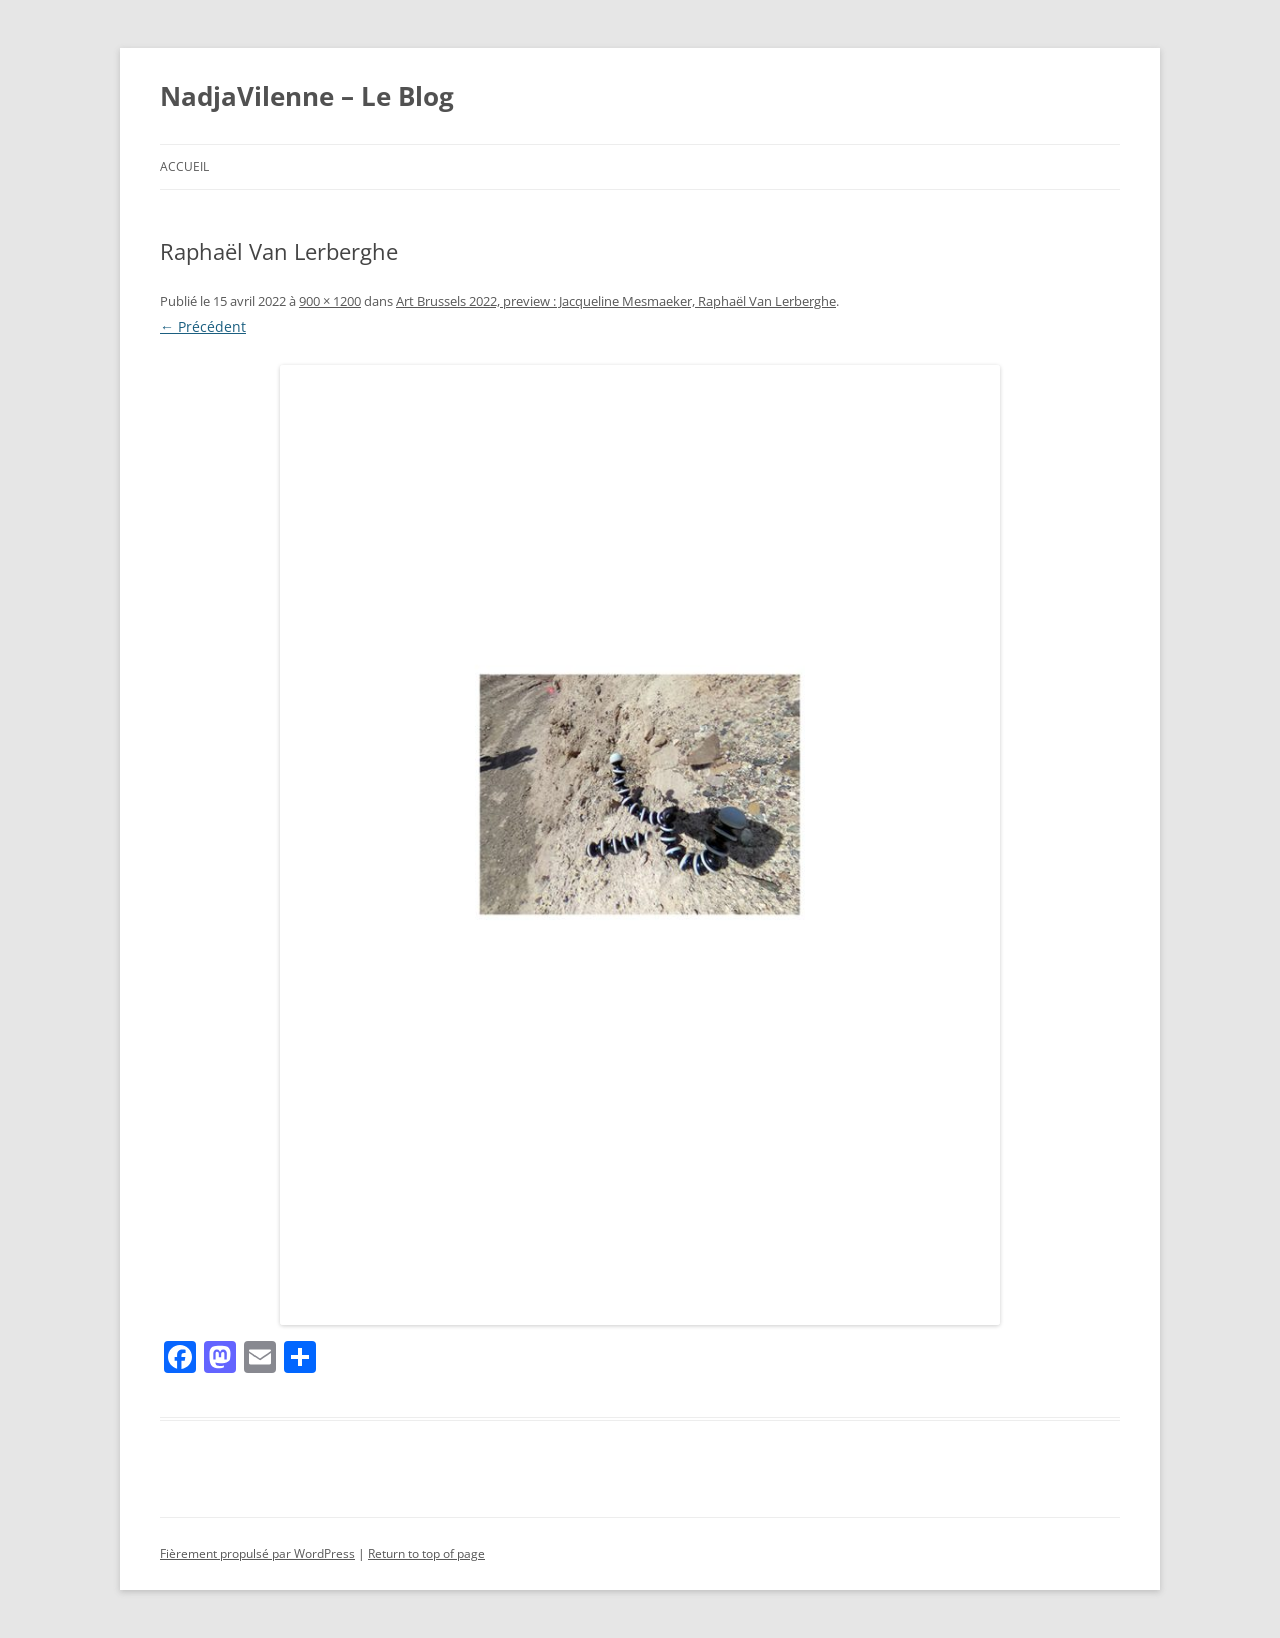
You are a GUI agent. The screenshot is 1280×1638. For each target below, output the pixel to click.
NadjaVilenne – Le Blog (307, 96)
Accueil (184, 166)
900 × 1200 (330, 301)
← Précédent (203, 326)
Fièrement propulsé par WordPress (257, 1553)
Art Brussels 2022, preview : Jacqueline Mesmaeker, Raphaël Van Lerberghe (616, 301)
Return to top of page (426, 1553)
